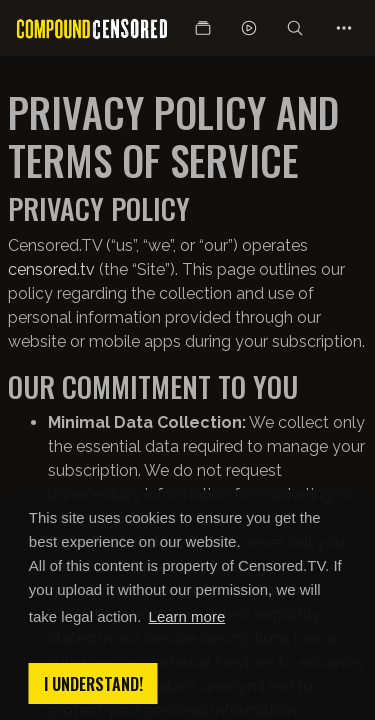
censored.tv (51, 269)
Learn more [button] (187, 616)
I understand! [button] (93, 684)
